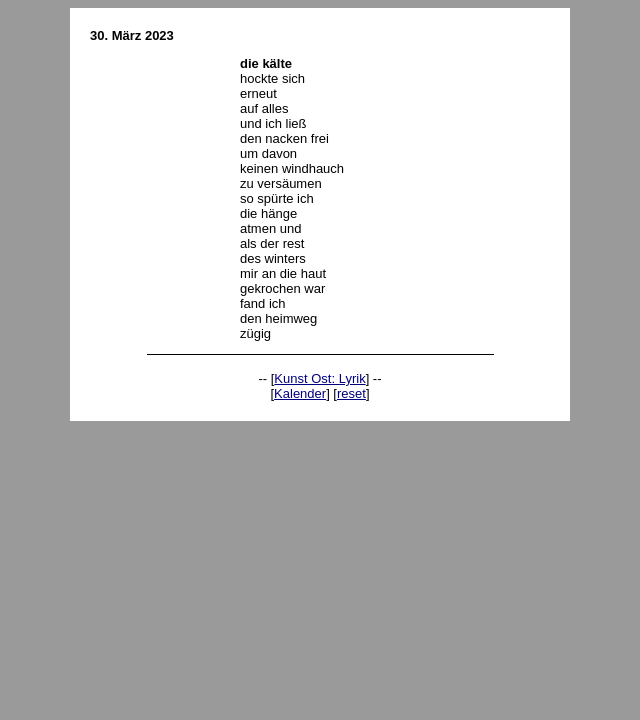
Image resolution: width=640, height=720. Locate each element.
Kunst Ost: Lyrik (319, 378)
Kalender (300, 393)
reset (351, 393)
